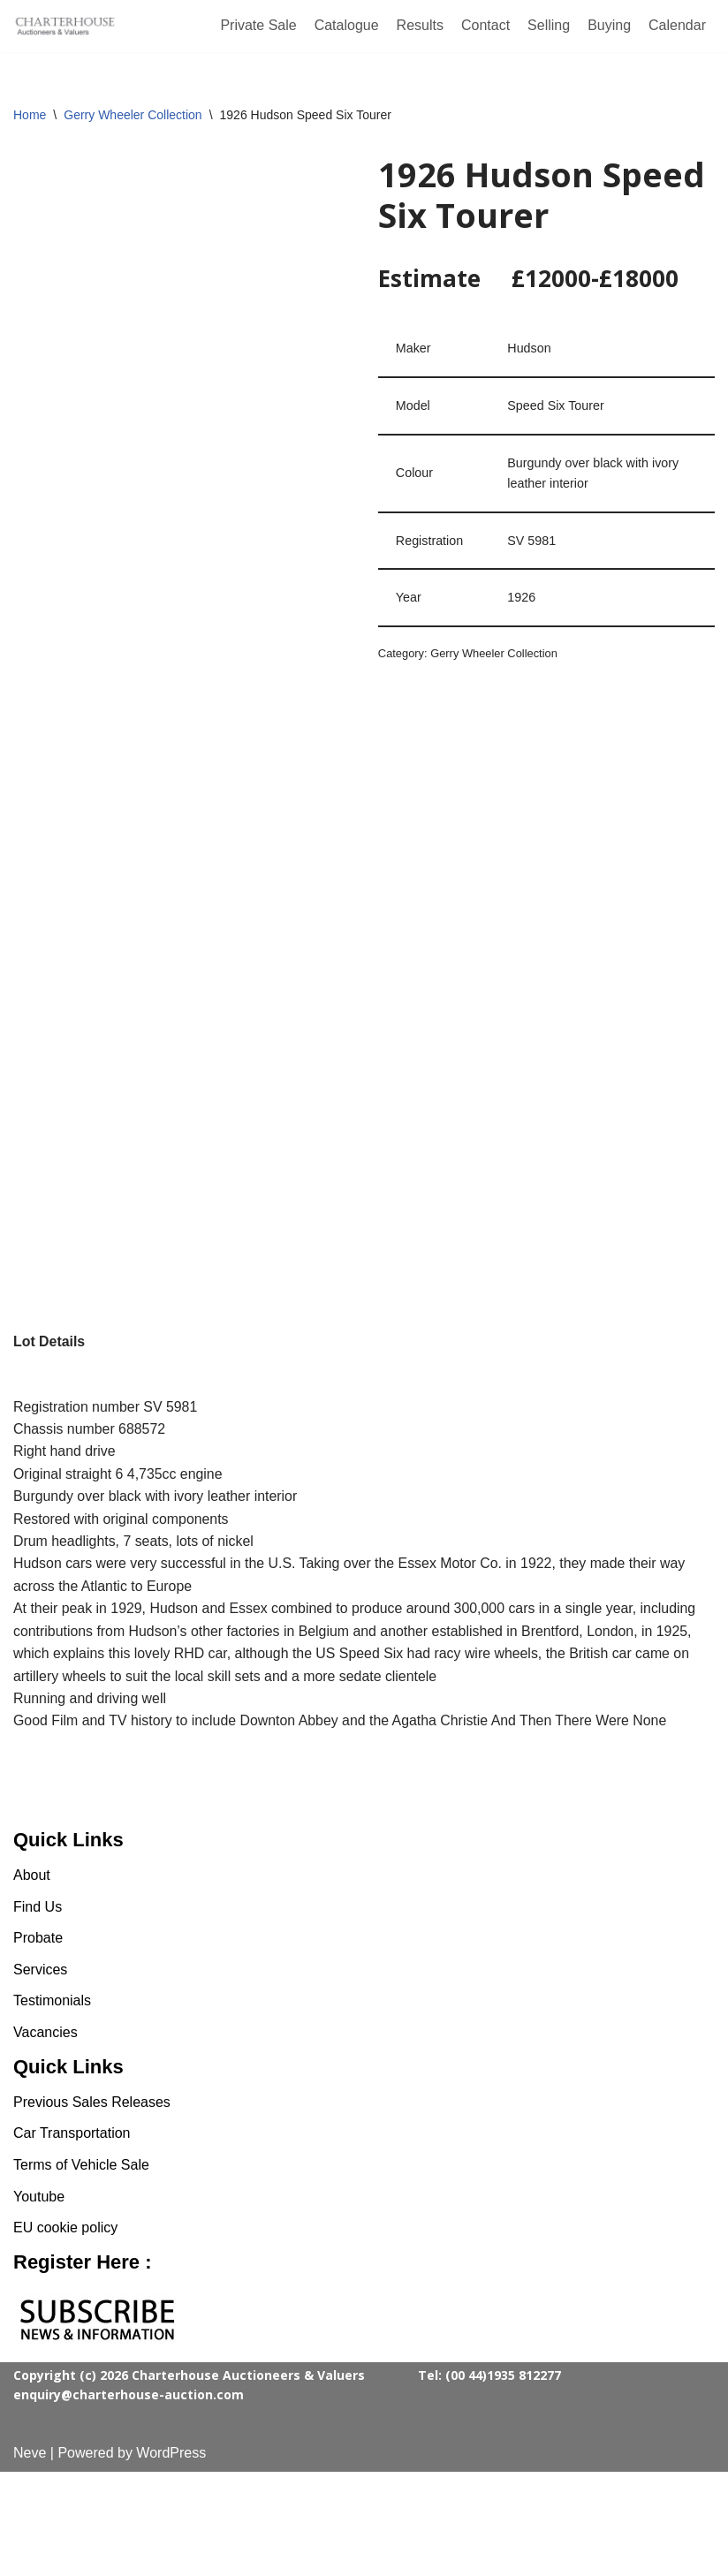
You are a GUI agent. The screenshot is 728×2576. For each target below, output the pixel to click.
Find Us (37, 2011)
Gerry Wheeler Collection (132, 115)
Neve (29, 2557)
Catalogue (347, 25)
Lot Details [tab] (49, 1341)
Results (420, 25)
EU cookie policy (65, 2331)
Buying (609, 25)
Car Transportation (72, 2237)
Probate (38, 2041)
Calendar (677, 25)
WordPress (171, 2557)
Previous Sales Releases (92, 2206)
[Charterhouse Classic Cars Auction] (66, 26)
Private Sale (258, 25)
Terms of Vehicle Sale (81, 2269)
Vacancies (45, 2136)
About (31, 1979)
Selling (548, 25)
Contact (485, 25)
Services (40, 2073)
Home (29, 115)
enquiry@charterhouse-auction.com (128, 2498)
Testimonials (52, 2105)
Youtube (38, 2300)
